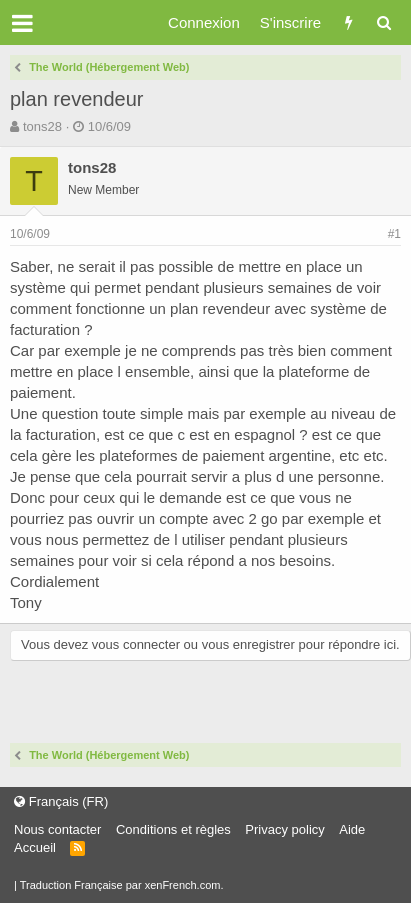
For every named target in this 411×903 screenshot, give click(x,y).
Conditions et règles (173, 829)
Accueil (35, 847)
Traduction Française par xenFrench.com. (122, 885)
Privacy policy (284, 829)
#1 (394, 234)
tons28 (42, 126)
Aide (352, 829)
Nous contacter (57, 829)
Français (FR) (61, 801)
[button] (22, 23)
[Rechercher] (383, 22)
